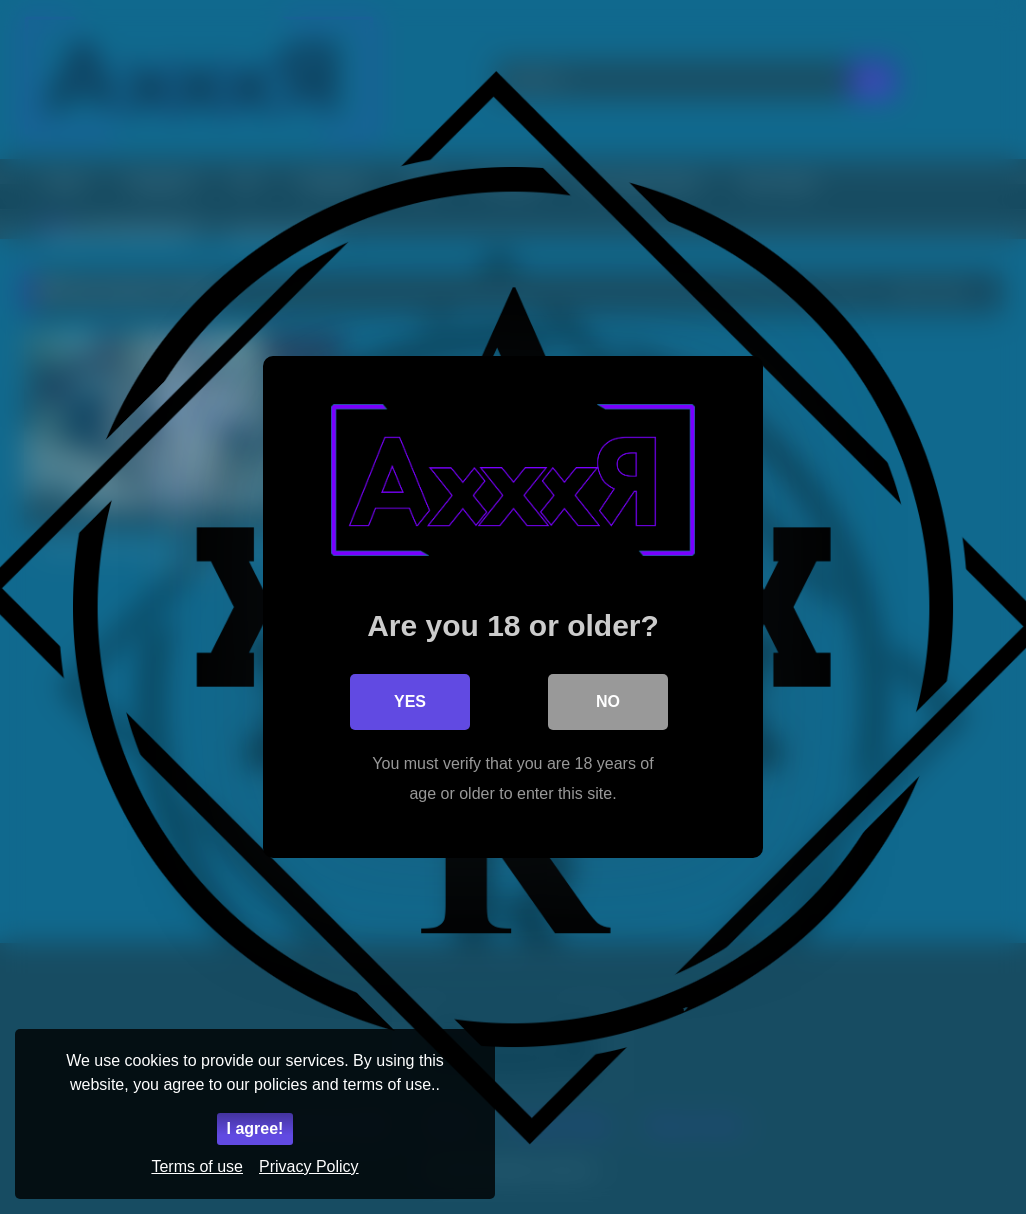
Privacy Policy (309, 1166)
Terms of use (197, 1166)
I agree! (255, 1128)
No (608, 701)
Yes (410, 701)
